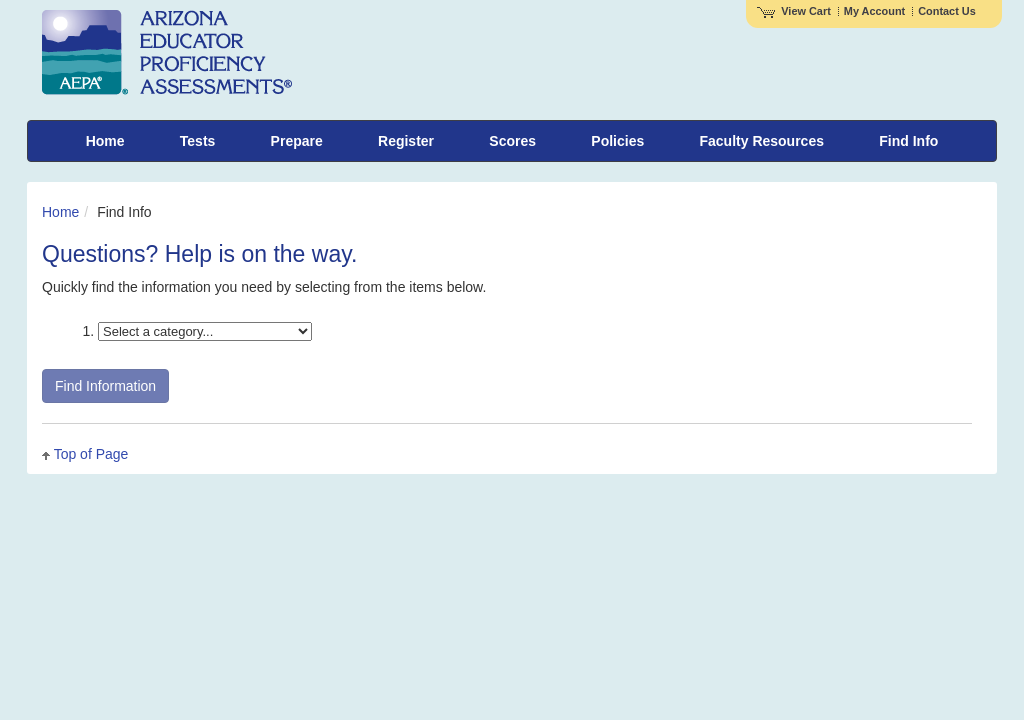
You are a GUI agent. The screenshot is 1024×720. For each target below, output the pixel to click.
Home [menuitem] (105, 141)
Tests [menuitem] (198, 141)
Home (60, 212)
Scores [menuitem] (512, 141)
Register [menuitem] (406, 141)
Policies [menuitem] (617, 141)
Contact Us (947, 11)
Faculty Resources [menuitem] (761, 141)
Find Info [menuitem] (908, 141)
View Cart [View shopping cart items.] (794, 11)
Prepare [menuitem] (297, 141)
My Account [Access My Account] (874, 11)
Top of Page (91, 454)
